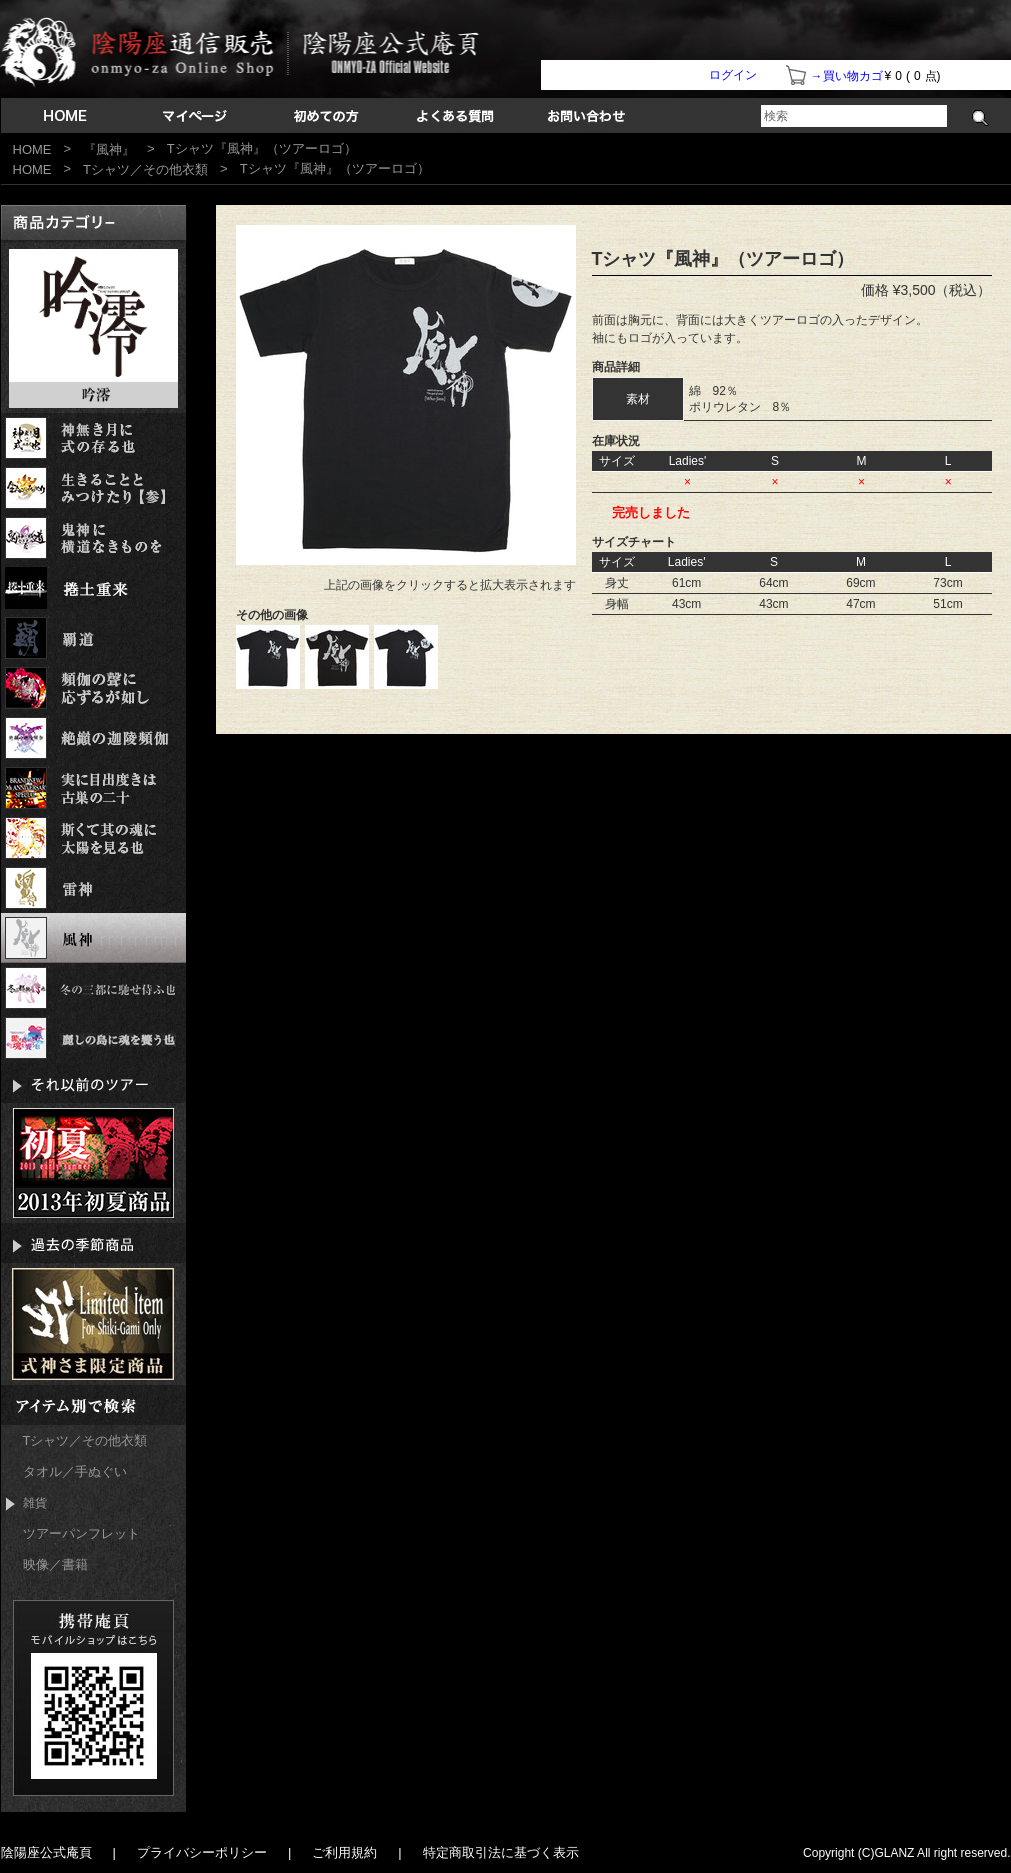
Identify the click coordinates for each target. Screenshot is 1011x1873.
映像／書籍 (55, 1564)
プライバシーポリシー (202, 1852)
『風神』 (109, 149)
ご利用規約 (344, 1852)
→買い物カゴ (847, 76)
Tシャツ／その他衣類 (145, 169)
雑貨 (26, 1503)
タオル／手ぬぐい (75, 1471)
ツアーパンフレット (81, 1533)
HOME (32, 149)
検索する (981, 118)
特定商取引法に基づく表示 (501, 1852)
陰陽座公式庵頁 (46, 1852)
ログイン (733, 75)
